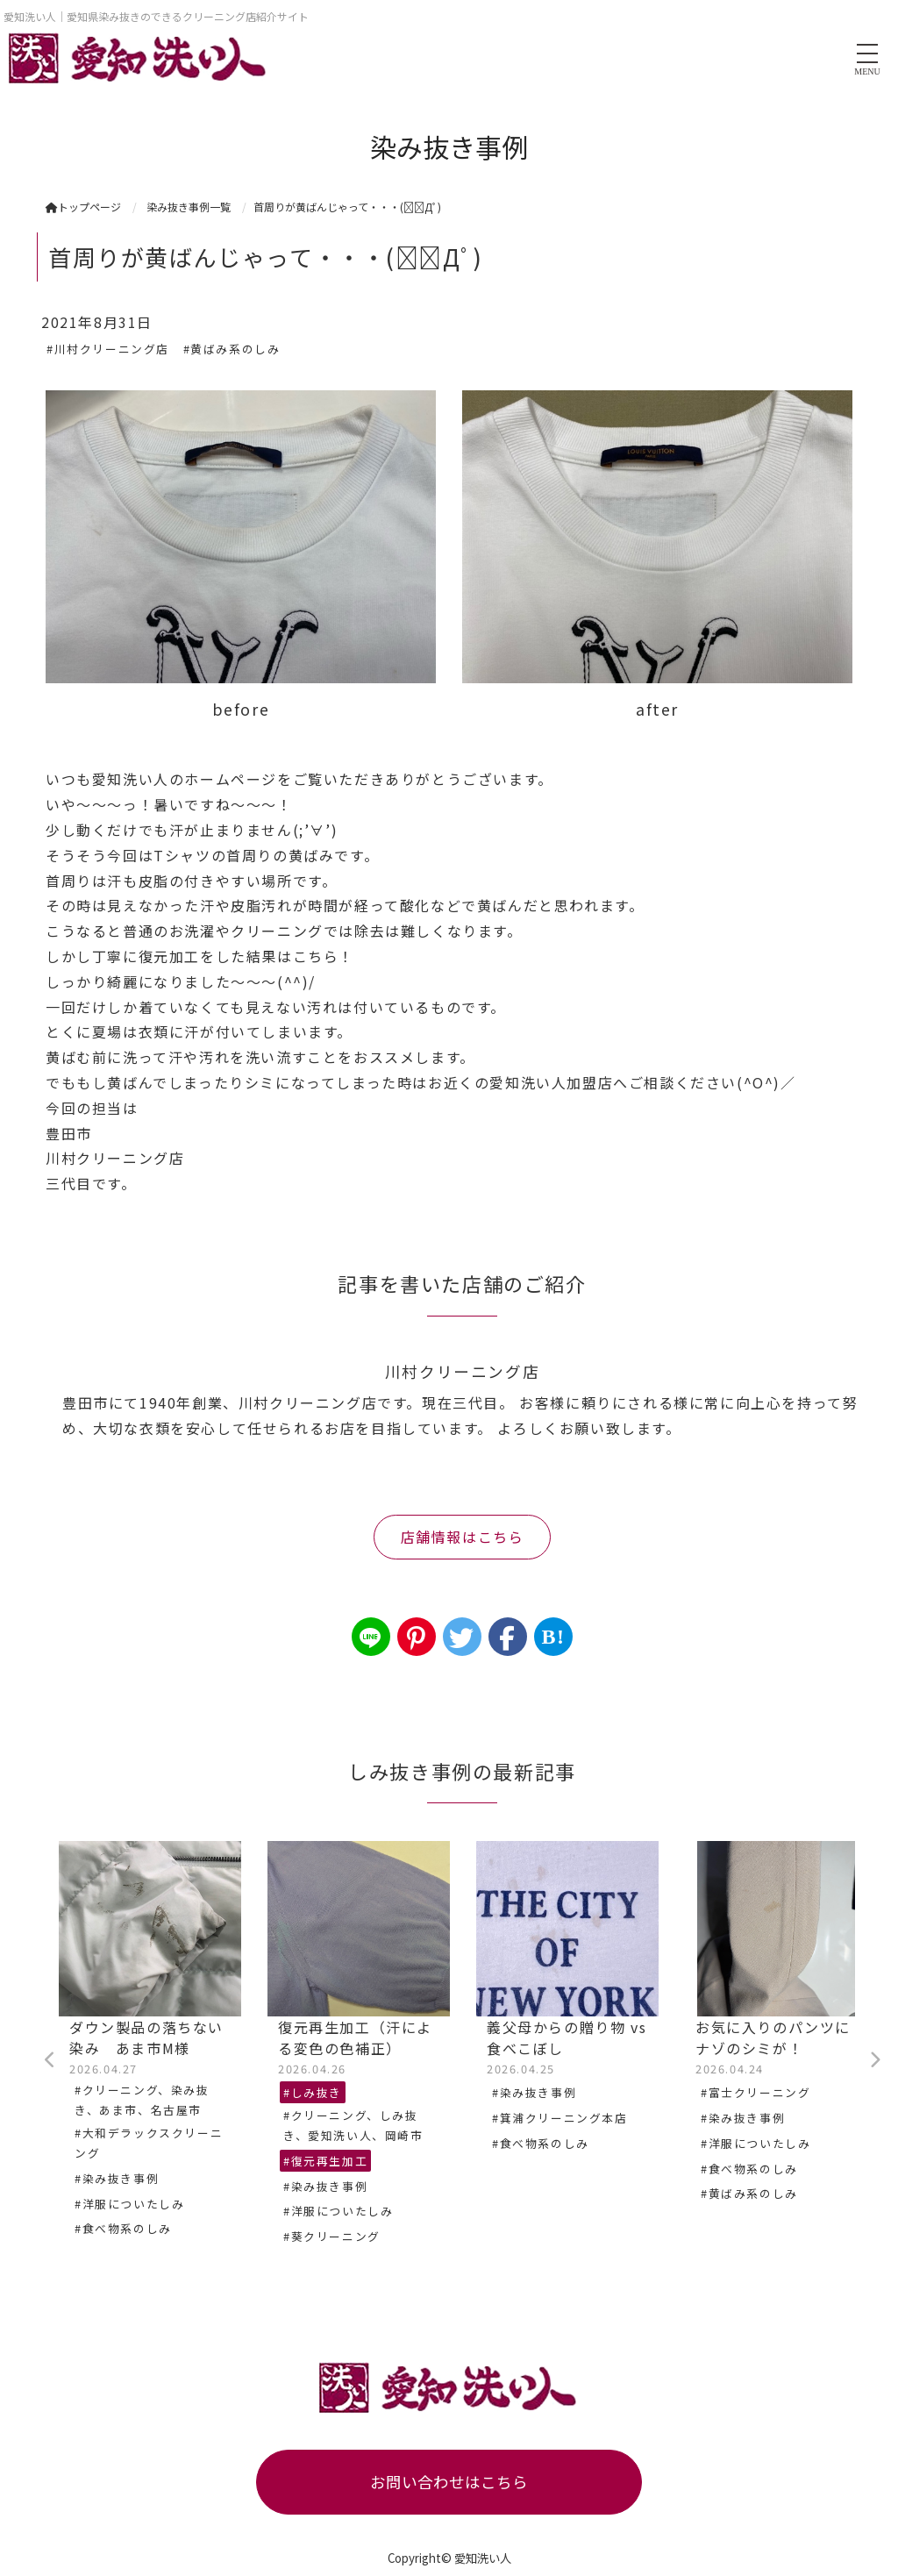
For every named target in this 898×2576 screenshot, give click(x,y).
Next (874, 2060)
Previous (50, 2060)
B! (553, 1636)
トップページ (83, 206)
